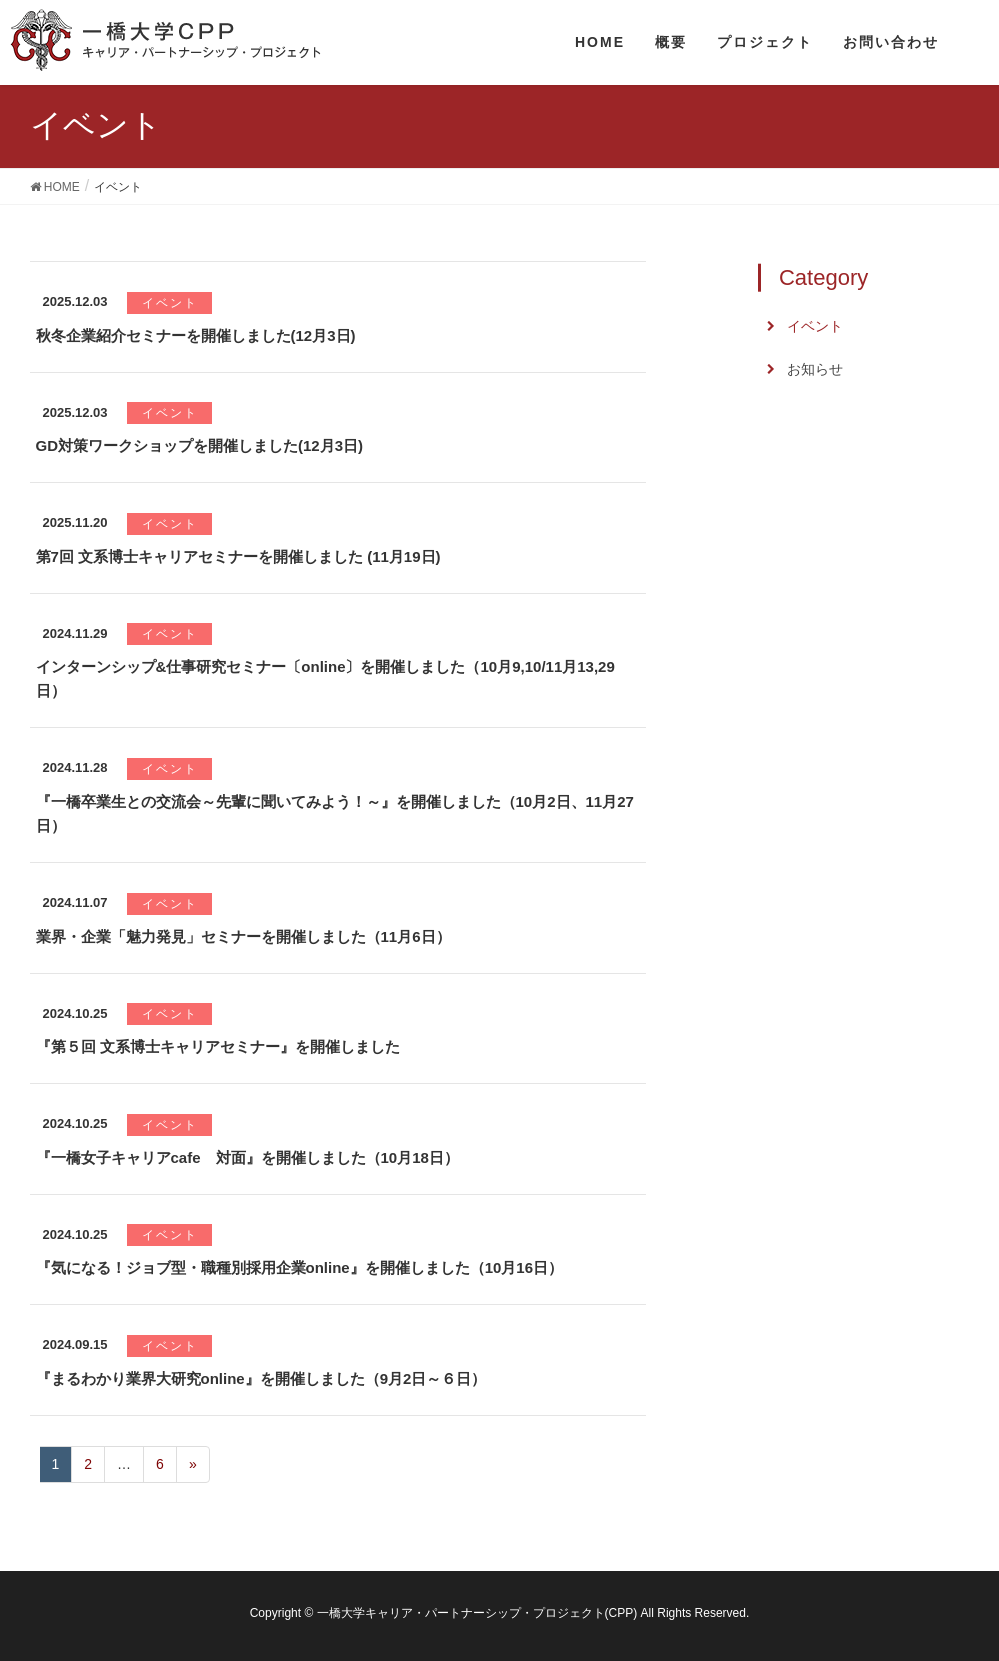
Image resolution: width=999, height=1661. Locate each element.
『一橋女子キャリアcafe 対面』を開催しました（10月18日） (247, 1157)
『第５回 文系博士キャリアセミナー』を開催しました (218, 1046)
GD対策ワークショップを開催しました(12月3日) (200, 445)
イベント (170, 303)
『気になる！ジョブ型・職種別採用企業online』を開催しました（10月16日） (300, 1267)
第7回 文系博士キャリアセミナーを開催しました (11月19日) (238, 556)
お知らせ (815, 369)
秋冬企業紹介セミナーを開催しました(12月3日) (196, 335)
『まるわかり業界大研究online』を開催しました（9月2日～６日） (261, 1378)
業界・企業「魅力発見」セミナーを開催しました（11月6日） (243, 936)
